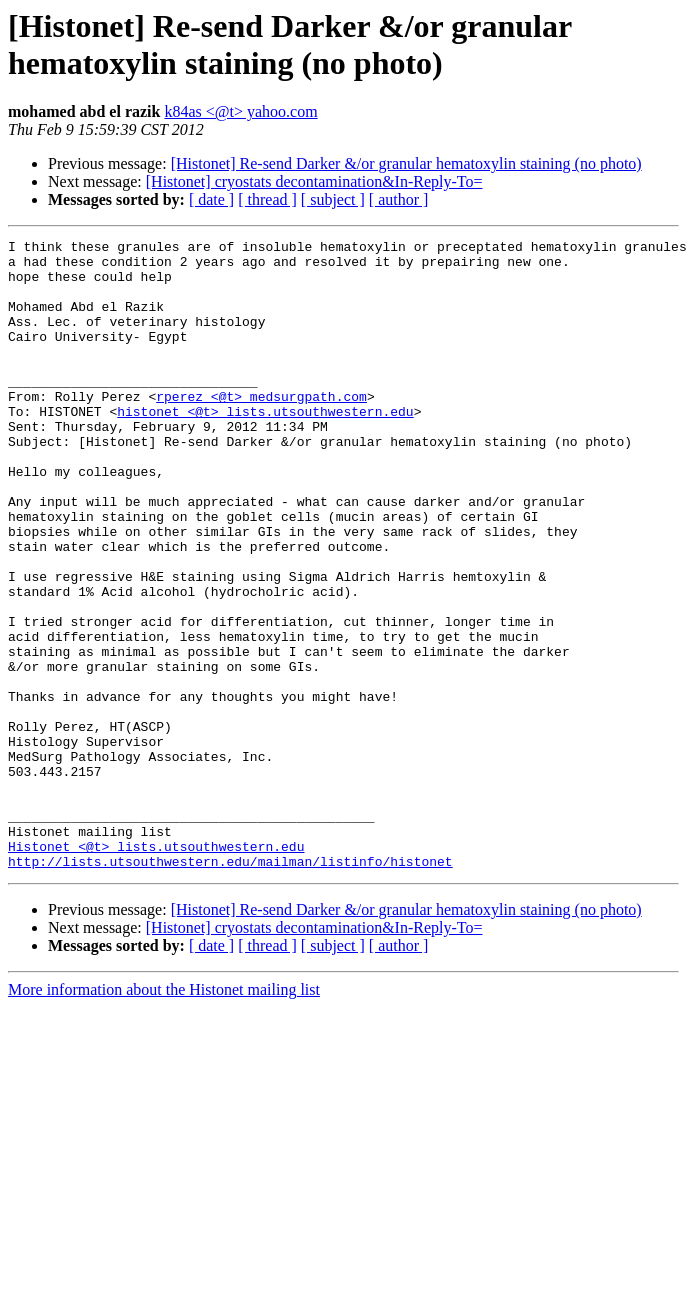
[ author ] (399, 199)
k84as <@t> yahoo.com (240, 111)
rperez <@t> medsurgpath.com (261, 429)
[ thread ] (267, 199)
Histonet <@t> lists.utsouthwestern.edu (156, 969)
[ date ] (211, 199)
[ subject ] (333, 199)
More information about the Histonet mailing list (164, 1115)
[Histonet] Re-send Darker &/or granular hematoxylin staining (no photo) (406, 163)
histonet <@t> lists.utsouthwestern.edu (265, 447)
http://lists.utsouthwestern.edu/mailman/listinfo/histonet (230, 987)
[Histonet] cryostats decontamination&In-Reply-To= (314, 181)
